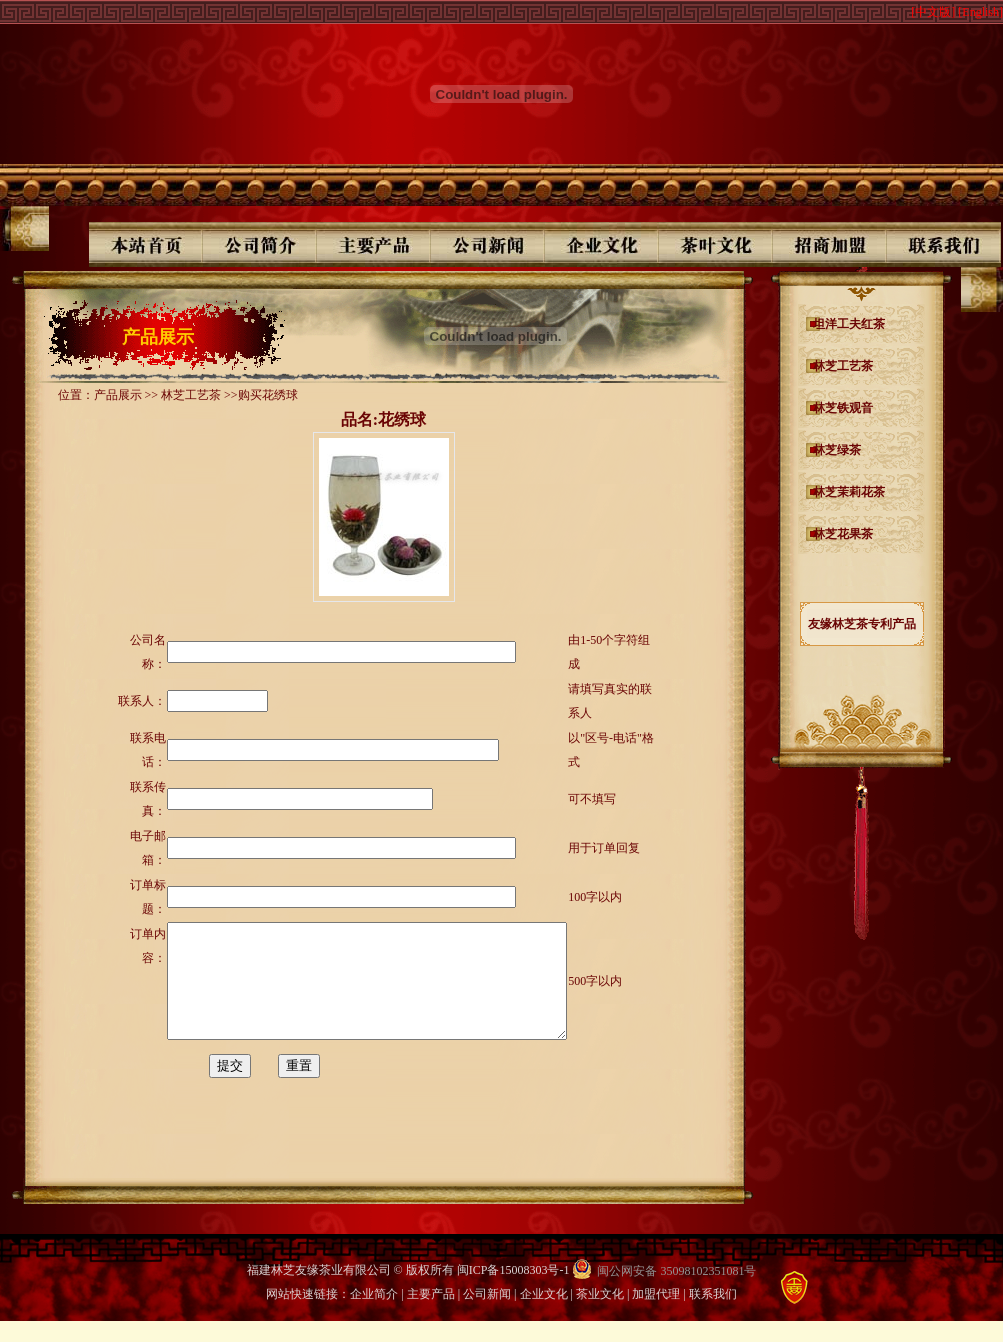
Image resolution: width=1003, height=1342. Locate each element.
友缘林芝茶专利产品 (862, 624)
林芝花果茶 (843, 534)
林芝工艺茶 (843, 366)
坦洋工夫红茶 (849, 324)
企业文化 (544, 1315)
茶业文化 (600, 1315)
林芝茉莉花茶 (849, 492)
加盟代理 (656, 1315)
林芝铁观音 (843, 408)
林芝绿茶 (837, 450)
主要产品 (431, 1315)
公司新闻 (487, 1315)
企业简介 (374, 1315)
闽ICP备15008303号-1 (513, 1291)
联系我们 (713, 1315)
